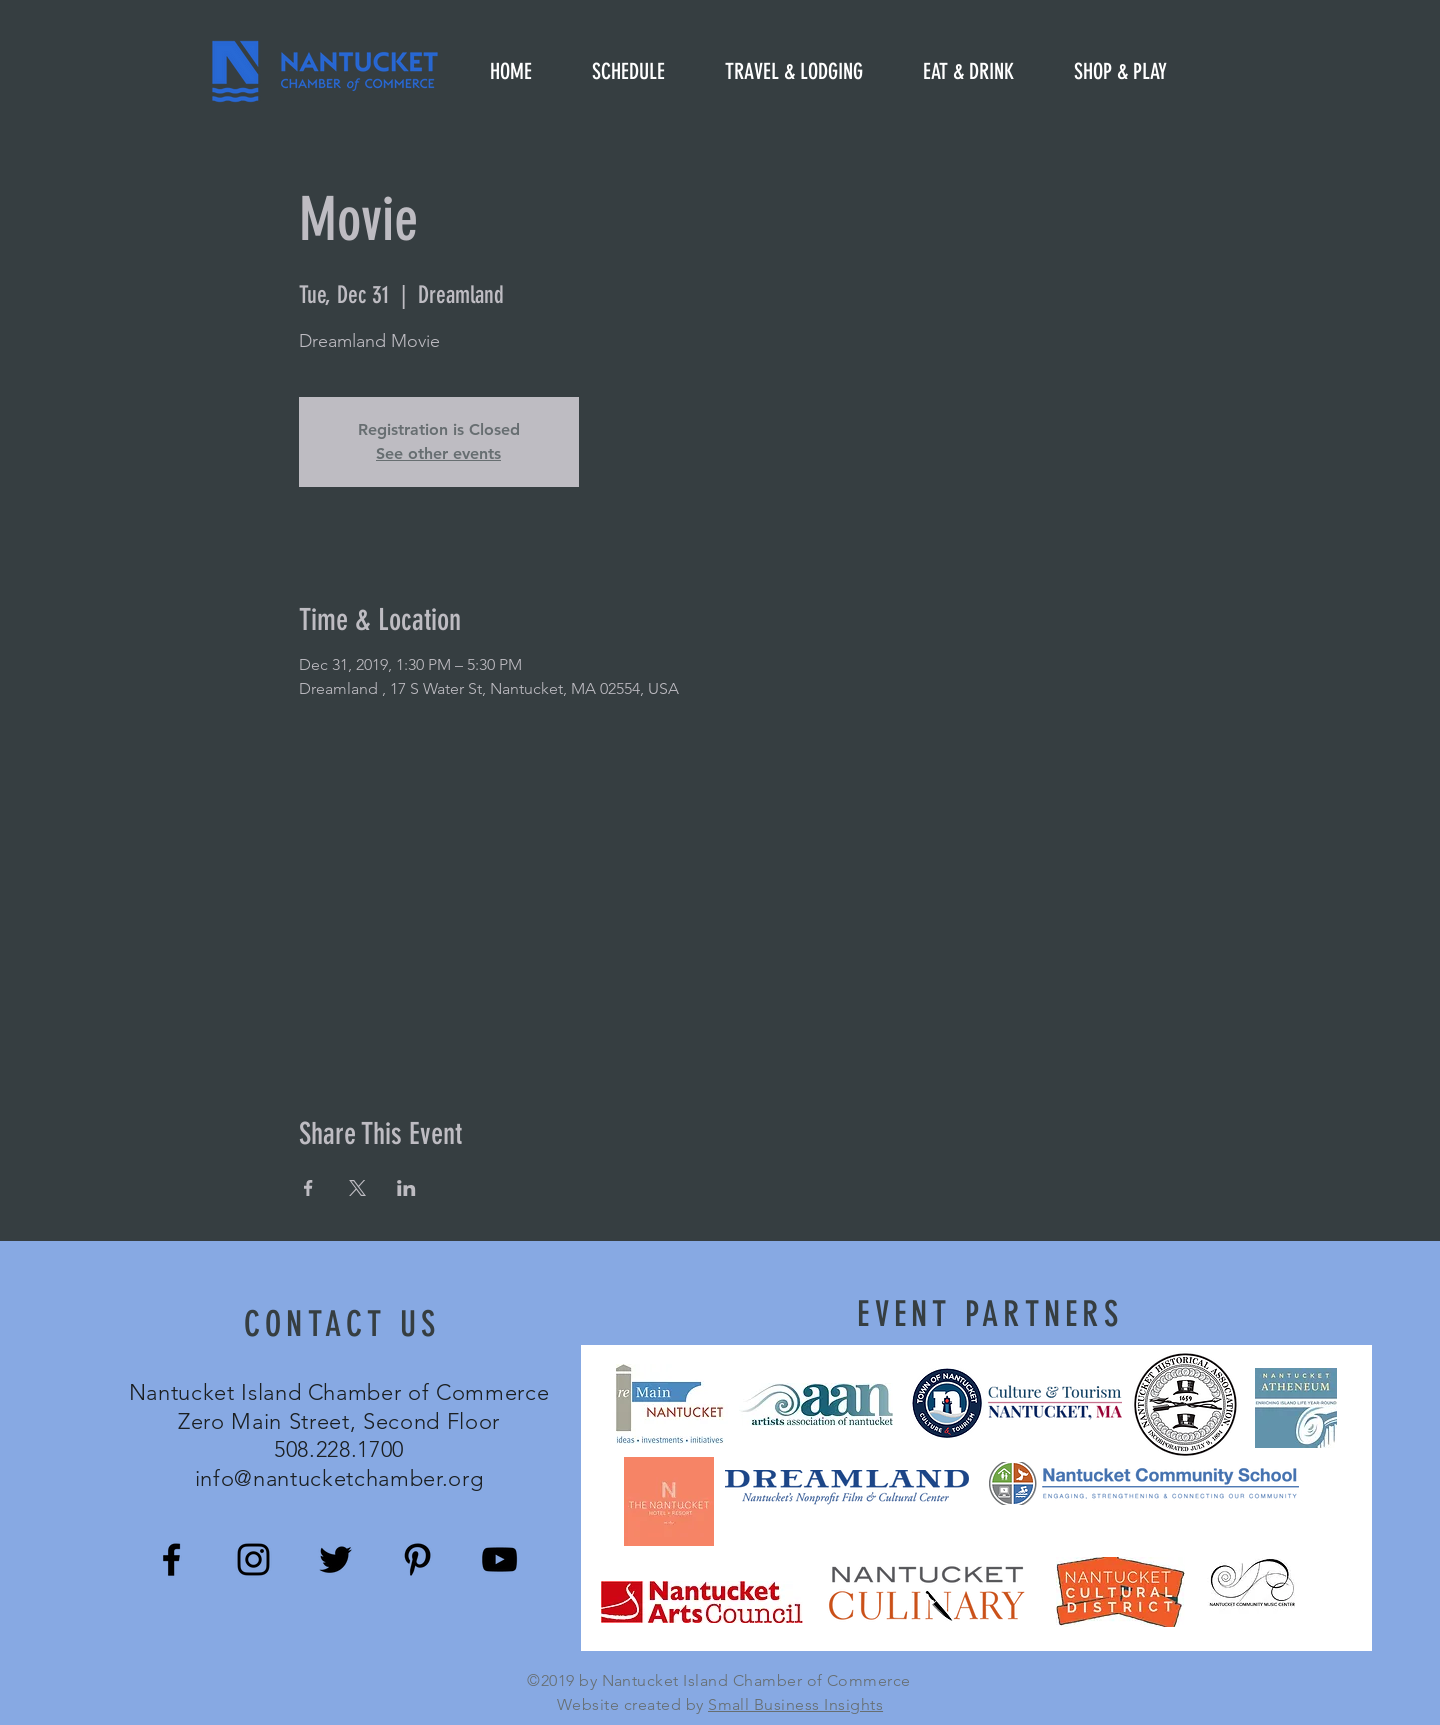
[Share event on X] (357, 1188)
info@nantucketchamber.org (339, 1478)
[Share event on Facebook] (308, 1188)
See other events (438, 453)
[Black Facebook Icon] (171, 1559)
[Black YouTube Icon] (499, 1559)
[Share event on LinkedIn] (406, 1188)
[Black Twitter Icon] (335, 1559)
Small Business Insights (795, 1704)
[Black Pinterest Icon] (417, 1559)
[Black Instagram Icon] (253, 1559)
